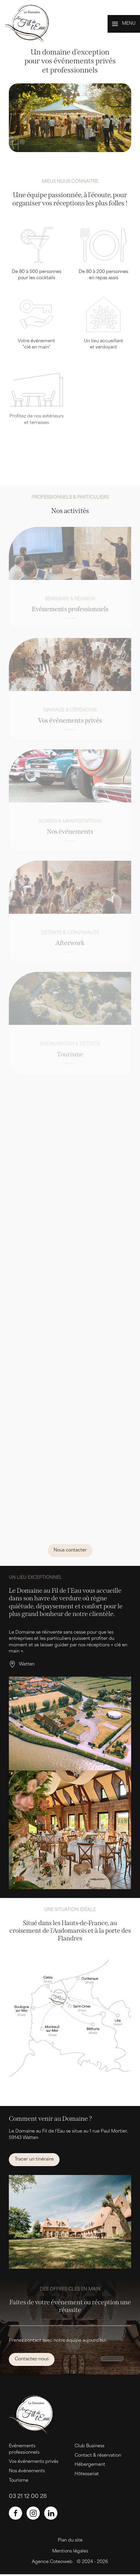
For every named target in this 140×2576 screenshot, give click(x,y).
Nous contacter (70, 1550)
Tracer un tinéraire (34, 2159)
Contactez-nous (32, 2359)
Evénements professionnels (24, 2449)
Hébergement (90, 2465)
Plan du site (70, 2540)
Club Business (89, 2446)
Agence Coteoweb (52, 2562)
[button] (124, 24)
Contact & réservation (98, 2455)
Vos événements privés (33, 2462)
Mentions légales (70, 2551)
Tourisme (18, 2480)
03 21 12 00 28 (28, 2496)
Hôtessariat (87, 2474)
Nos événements (27, 2471)
